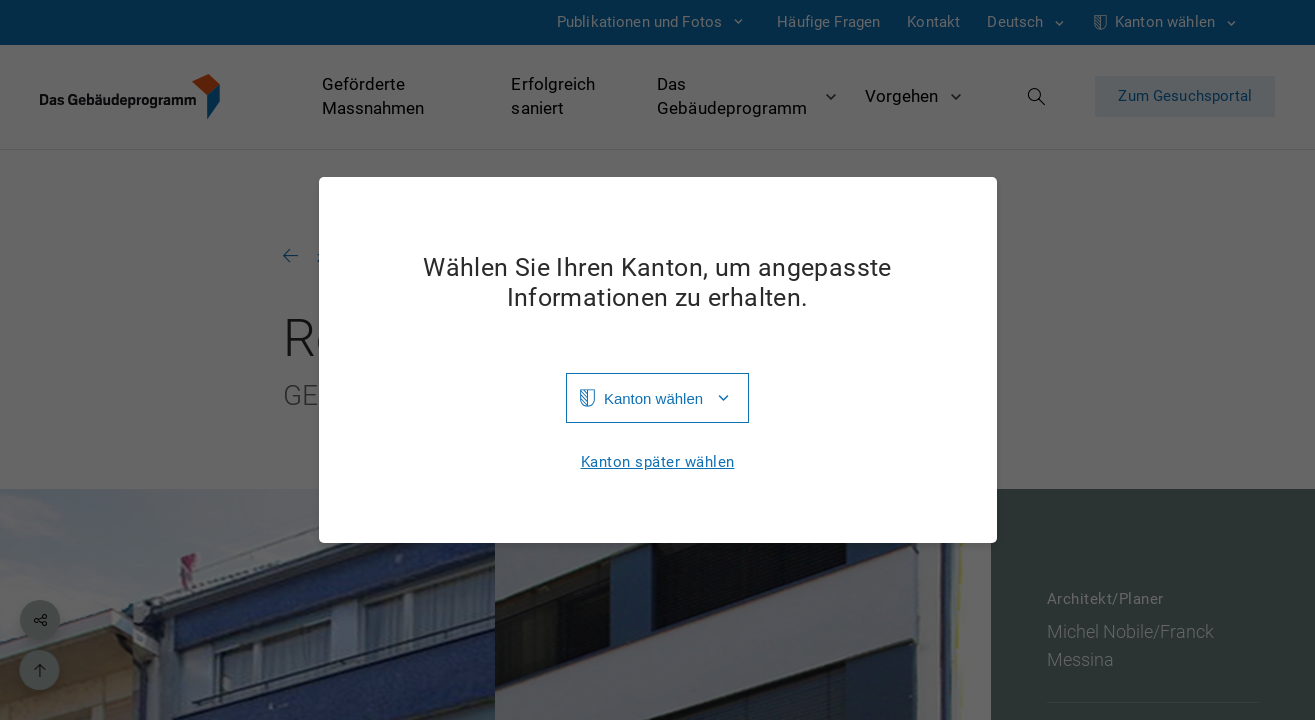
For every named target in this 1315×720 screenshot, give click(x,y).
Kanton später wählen (658, 462)
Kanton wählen (653, 398)
